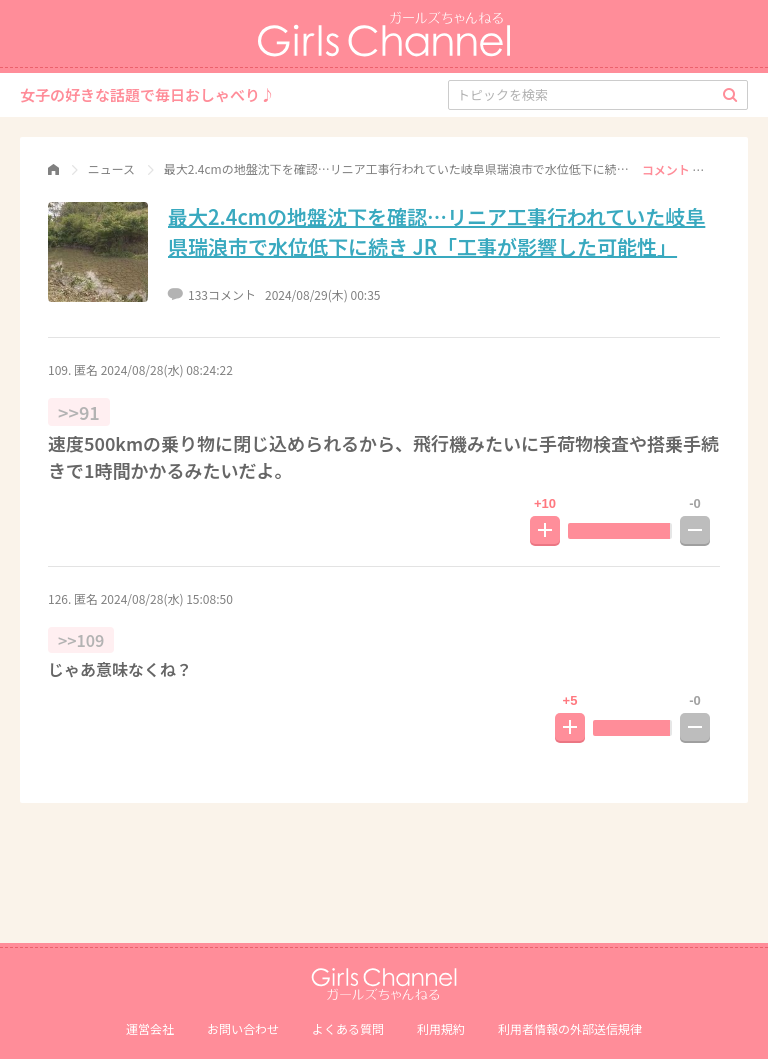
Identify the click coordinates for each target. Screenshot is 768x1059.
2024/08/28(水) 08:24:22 (167, 369)
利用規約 (441, 1028)
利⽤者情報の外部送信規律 (570, 1028)
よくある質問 (348, 1028)
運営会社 (150, 1028)
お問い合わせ (243, 1028)
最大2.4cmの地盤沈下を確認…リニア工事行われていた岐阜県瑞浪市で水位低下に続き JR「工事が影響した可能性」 (436, 231)
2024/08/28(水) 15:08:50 (167, 598)
